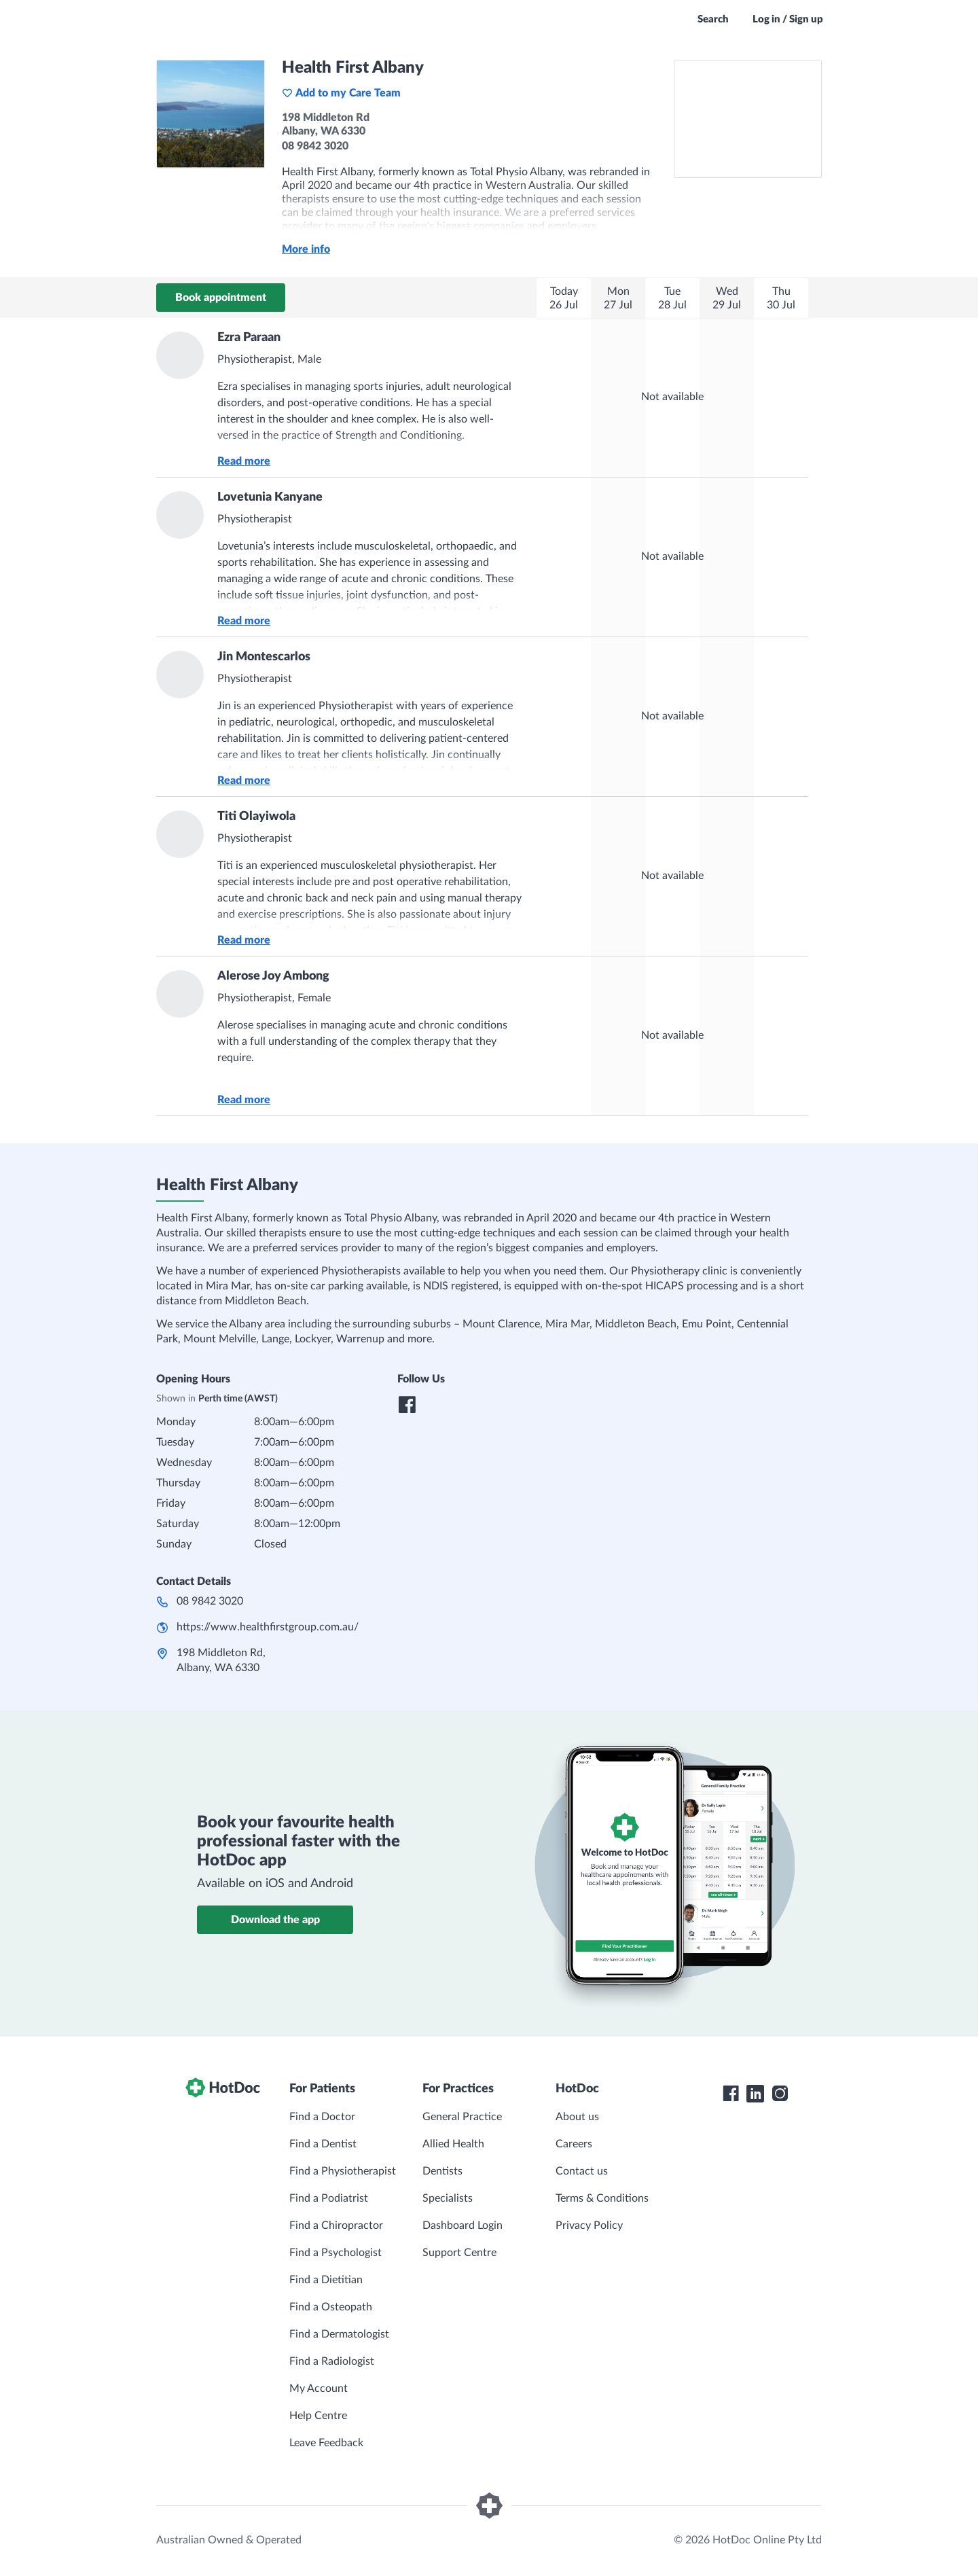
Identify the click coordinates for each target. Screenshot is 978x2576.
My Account (318, 2388)
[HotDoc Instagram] (779, 2094)
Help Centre (318, 2415)
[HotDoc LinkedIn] (755, 2094)
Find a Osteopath (330, 2307)
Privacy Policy (589, 2225)
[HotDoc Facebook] (731, 2094)
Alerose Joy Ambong (273, 976)
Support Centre (459, 2252)
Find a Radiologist (331, 2361)
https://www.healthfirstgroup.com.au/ (268, 1627)
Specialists (447, 2198)
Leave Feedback (326, 2442)
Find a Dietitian (326, 2279)
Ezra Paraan (248, 338)
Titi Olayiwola (256, 816)
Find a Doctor (322, 2116)
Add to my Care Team (341, 93)
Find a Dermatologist (339, 2334)
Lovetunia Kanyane (270, 497)
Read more (243, 461)
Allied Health (453, 2144)
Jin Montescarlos (263, 657)
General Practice (462, 2116)
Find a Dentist (323, 2144)
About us (577, 2116)
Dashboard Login (462, 2225)
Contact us (582, 2171)
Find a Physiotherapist (342, 2171)
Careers (574, 2144)
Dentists (442, 2171)
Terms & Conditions (602, 2198)
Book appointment (220, 297)
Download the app (275, 1919)
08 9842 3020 (210, 1601)
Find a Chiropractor (336, 2225)
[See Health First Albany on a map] (747, 118)
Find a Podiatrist (328, 2198)
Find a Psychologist (335, 2252)
